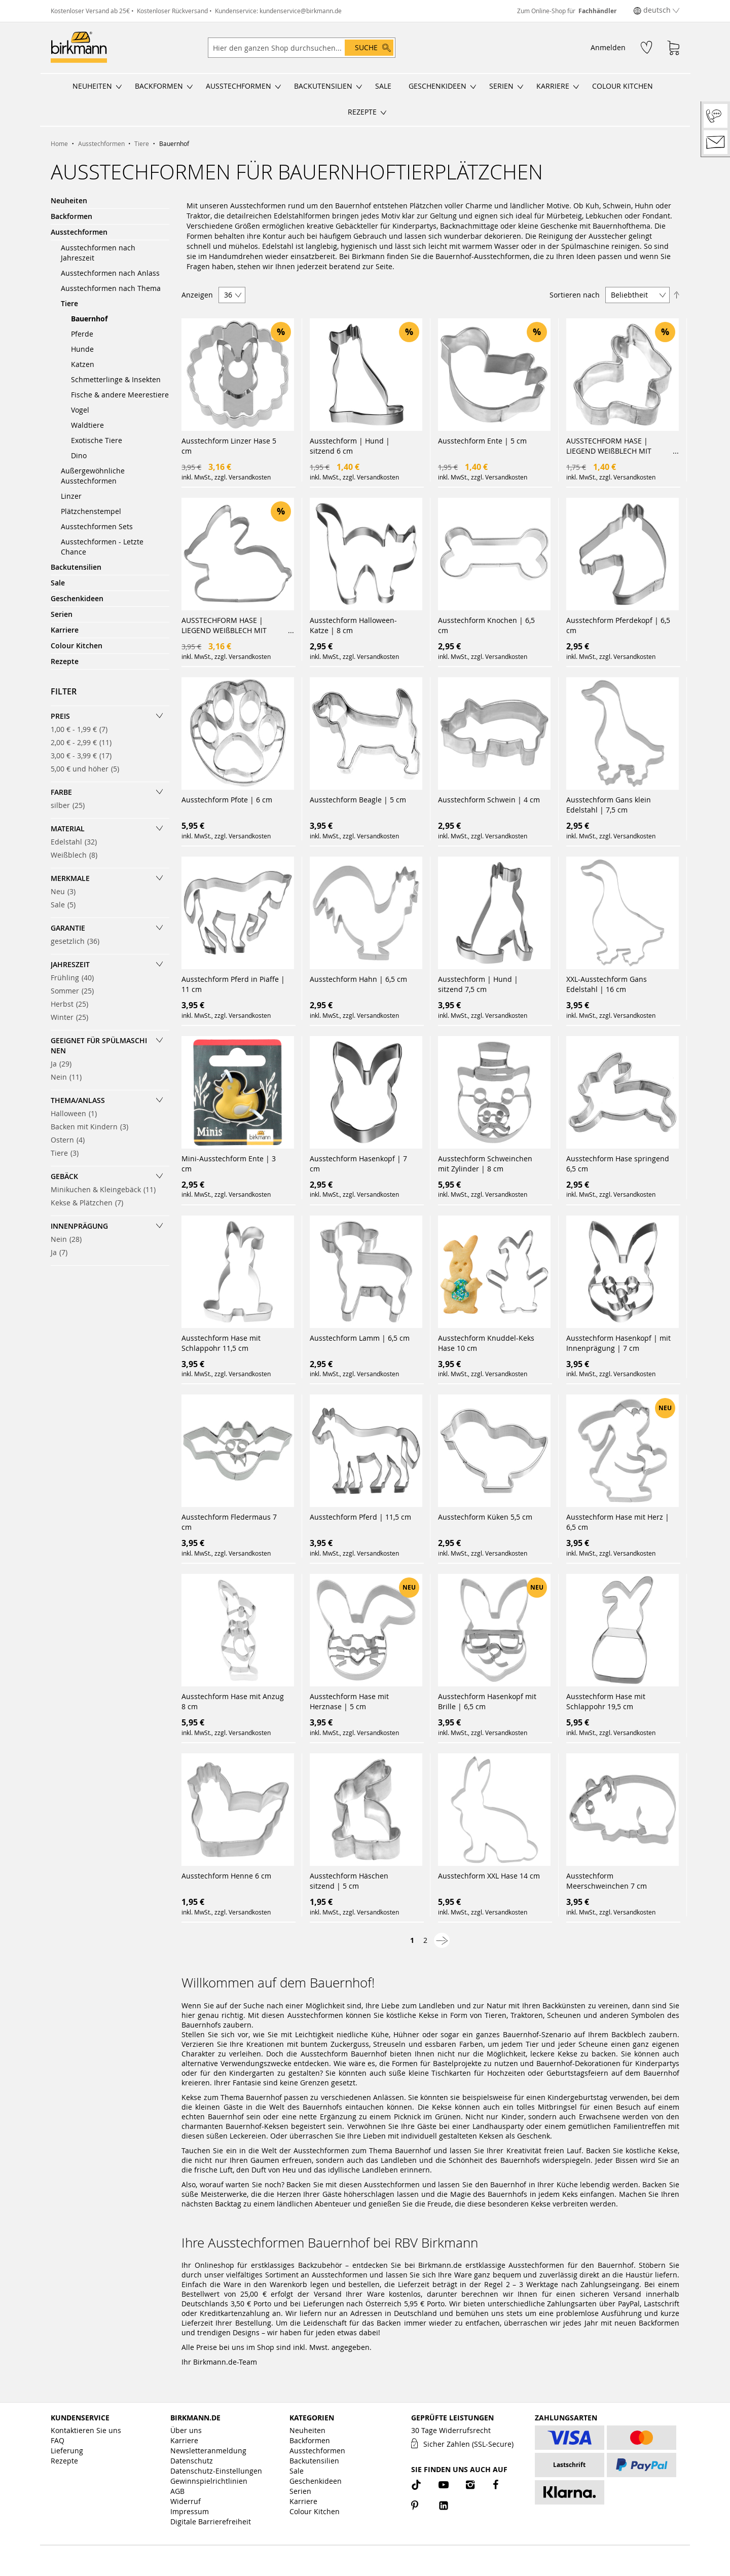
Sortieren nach (575, 295)
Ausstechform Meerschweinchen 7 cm (606, 1881)
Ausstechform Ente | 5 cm (482, 441)
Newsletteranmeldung (208, 2450)
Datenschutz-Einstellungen (216, 2471)
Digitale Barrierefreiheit (210, 2521)
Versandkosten (250, 477)
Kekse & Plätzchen (90, 1202)
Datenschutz (191, 2460)
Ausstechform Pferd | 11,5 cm (360, 1517)
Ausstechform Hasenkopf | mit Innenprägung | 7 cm (618, 1343)
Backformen (309, 2440)
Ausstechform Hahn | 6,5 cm (358, 979)
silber (71, 805)
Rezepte (64, 2460)
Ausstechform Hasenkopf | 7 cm (358, 1163)
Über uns (186, 2430)
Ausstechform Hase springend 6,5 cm (617, 1163)
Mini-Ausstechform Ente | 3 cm (228, 1163)
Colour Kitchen (314, 2511)
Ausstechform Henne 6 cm (226, 1876)
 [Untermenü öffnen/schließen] (119, 87)
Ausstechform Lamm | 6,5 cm (360, 1338)
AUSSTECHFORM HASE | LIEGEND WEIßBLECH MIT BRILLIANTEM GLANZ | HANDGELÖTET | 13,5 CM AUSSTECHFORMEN (224, 625)
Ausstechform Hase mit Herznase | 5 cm (349, 1701)
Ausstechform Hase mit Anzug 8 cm (232, 1701)
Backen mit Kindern (92, 1126)
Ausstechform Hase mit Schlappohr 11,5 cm (221, 1343)
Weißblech (77, 855)
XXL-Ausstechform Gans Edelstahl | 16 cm (606, 984)
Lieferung (67, 2450)
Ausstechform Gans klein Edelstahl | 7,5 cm (608, 805)
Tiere (68, 1153)
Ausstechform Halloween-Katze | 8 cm (353, 625)
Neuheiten (307, 2430)
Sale (66, 904)
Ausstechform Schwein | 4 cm (489, 799)
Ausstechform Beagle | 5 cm (358, 799)
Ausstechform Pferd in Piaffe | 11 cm (233, 984)
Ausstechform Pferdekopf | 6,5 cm (618, 625)
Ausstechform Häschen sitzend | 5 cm (349, 1881)
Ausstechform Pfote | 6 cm (226, 799)
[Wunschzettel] (646, 47)
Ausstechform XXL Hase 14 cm (489, 1876)
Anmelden (608, 47)
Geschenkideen (315, 2481)
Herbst (72, 1004)
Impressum (189, 2511)
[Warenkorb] (673, 48)
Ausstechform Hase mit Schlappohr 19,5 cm (605, 1701)
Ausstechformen (317, 2450)
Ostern (71, 1140)
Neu (66, 891)
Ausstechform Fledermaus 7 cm (229, 1522)
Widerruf (185, 2501)
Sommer (75, 991)
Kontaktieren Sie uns (86, 2430)
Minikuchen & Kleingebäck (106, 1189)
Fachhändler (597, 11)
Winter (72, 1017)
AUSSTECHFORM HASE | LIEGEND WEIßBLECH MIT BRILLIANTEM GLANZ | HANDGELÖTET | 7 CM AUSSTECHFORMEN (608, 446)
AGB (177, 2491)
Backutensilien (314, 2460)
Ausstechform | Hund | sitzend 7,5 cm (478, 984)
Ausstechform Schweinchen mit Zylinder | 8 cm (485, 1163)
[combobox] (301, 48)
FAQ (57, 2440)
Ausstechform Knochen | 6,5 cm (486, 625)
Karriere (184, 2440)
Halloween (77, 1113)
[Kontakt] (715, 142)
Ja (64, 1064)
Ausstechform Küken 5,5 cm (485, 1517)
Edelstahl (77, 842)
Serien (300, 2491)
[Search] (369, 48)
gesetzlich (78, 941)
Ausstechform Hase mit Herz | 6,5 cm (617, 1522)
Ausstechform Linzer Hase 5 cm (228, 446)
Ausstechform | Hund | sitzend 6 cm (350, 446)
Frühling (75, 977)
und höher (88, 769)
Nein (69, 1077)
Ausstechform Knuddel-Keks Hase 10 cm (486, 1343)
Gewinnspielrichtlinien (208, 2481)
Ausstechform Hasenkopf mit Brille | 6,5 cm (487, 1701)
